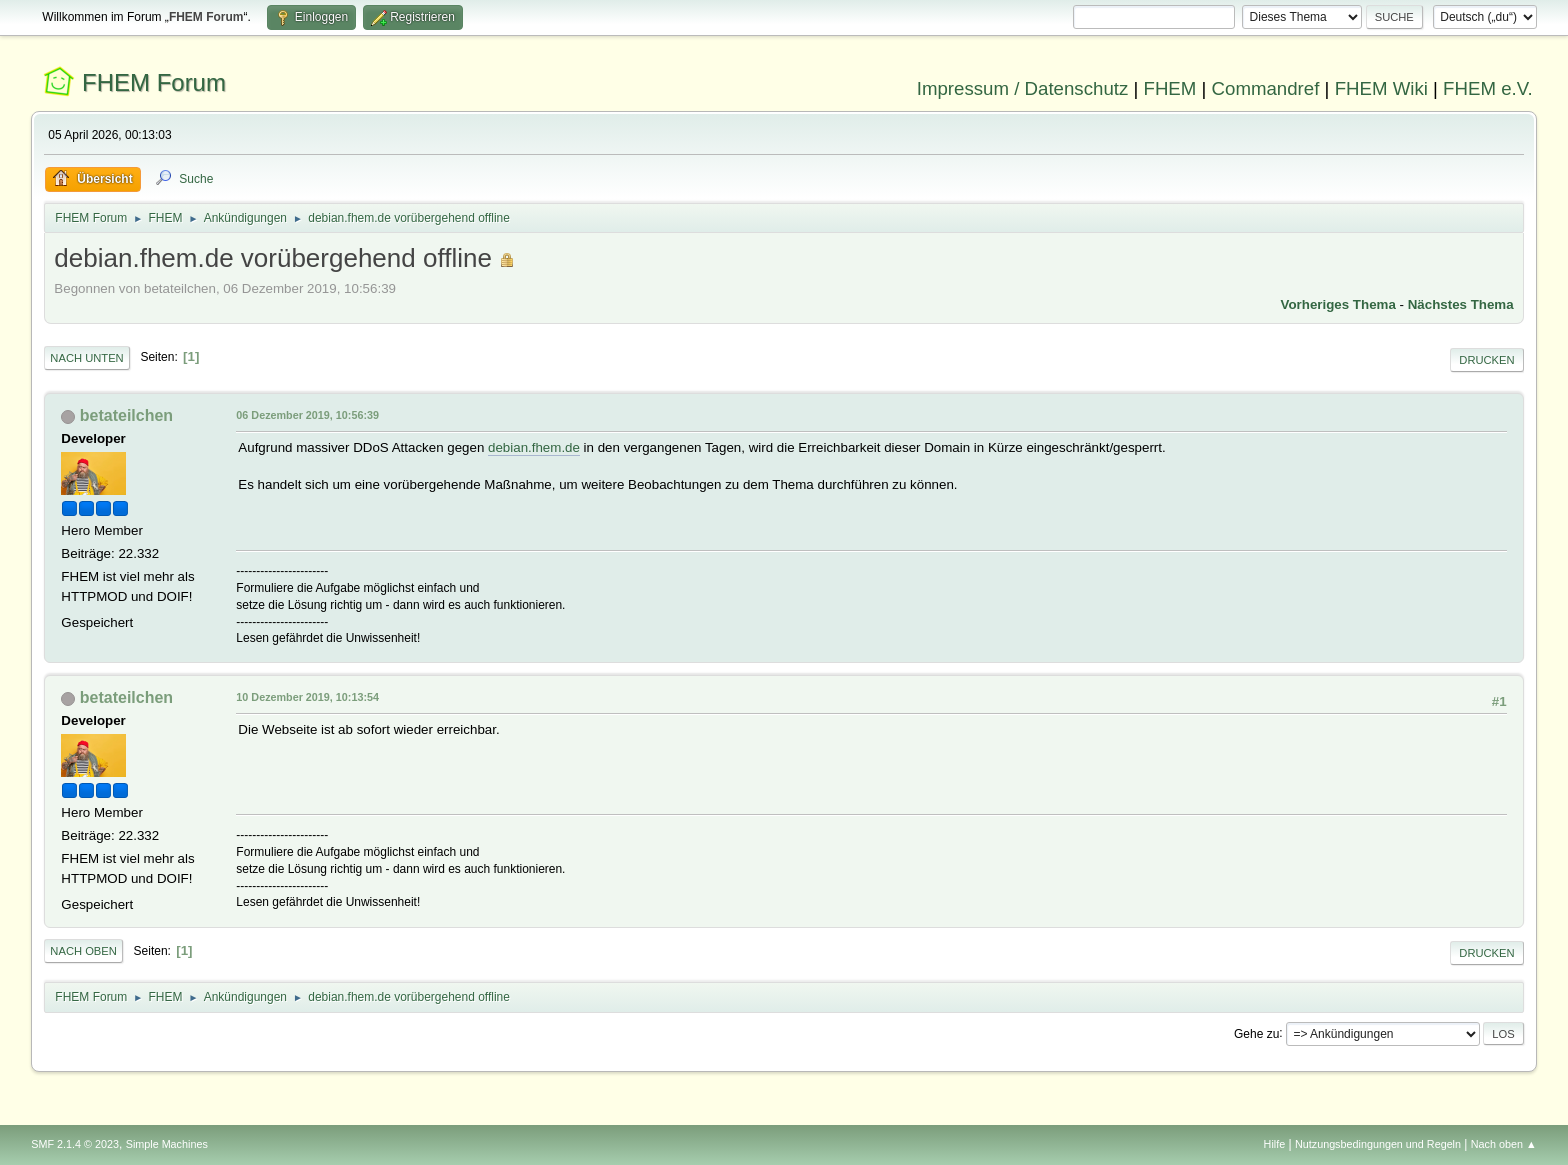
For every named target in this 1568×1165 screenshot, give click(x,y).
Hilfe (1275, 1144)
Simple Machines (167, 1144)
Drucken (1486, 360)
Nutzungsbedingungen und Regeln (1378, 1144)
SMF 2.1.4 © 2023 (75, 1144)
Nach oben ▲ (1504, 1144)
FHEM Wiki (1381, 88)
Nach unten (86, 358)
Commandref (1266, 88)
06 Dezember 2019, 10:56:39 (307, 415)
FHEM (1169, 88)
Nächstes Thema (1461, 304)
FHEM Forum (154, 82)
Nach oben (83, 951)
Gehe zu (1256, 1033)
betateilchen (126, 415)
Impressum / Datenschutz (1023, 88)
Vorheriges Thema (1338, 304)
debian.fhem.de (534, 447)
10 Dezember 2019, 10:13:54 (307, 697)
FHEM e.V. (1488, 88)
